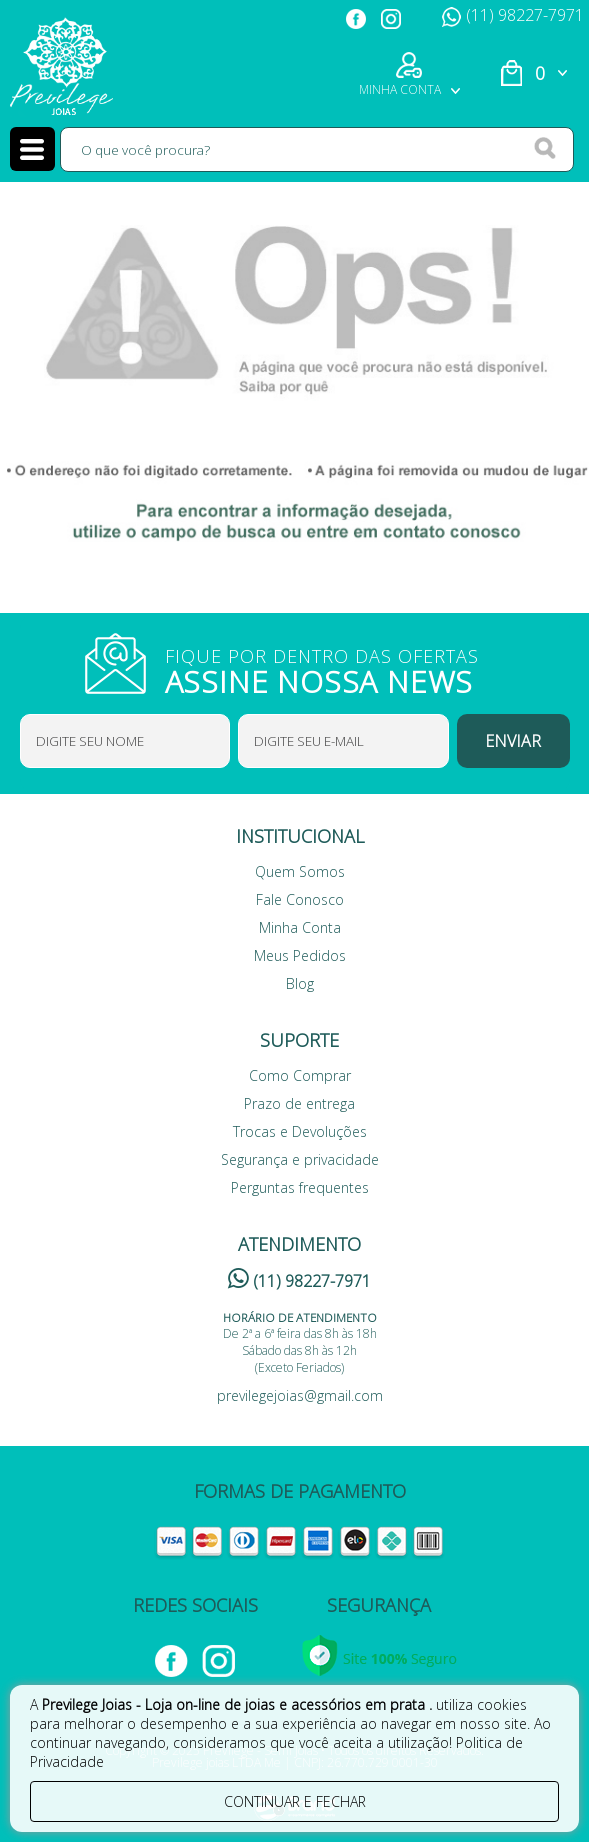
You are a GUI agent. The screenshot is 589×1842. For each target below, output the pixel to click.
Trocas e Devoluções (300, 1131)
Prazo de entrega (299, 1103)
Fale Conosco (300, 899)
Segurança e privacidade (300, 1159)
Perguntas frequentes (300, 1187)
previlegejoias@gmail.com (300, 1395)
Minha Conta (300, 927)
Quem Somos (300, 871)
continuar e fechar (295, 1801)
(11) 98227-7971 (513, 15)
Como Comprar (300, 1075)
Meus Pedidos (300, 955)
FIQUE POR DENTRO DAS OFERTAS (335, 669)
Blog (300, 983)
